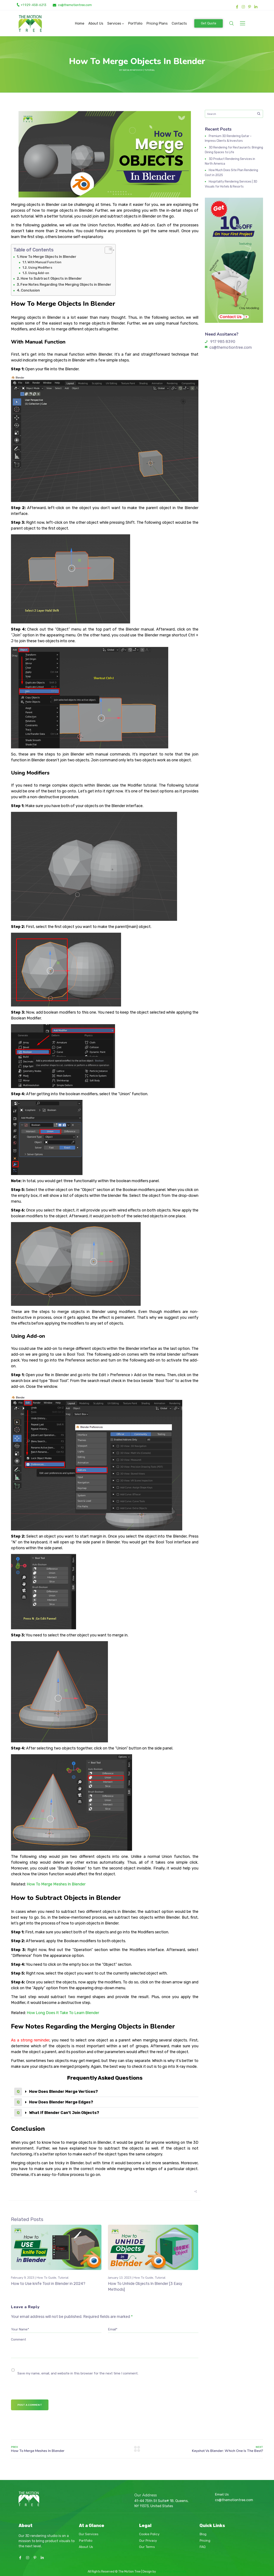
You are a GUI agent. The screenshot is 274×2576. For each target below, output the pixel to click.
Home (79, 23)
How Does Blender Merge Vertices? (63, 2091)
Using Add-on (38, 273)
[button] (104, 2091)
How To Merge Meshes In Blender (56, 1884)
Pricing (204, 2541)
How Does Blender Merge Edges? (61, 2102)
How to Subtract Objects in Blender (51, 278)
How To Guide (46, 2278)
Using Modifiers (40, 268)
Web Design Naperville (172, 2571)
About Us (95, 23)
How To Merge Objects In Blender (48, 257)
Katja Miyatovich (133, 70)
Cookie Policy (149, 2534)
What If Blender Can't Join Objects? (64, 2112)
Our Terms (147, 2547)
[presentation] (40, 2390)
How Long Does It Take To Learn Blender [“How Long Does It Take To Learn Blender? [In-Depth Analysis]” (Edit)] (63, 2012)
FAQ (202, 2547)
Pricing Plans (157, 23)
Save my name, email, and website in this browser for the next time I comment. (77, 2373)
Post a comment (29, 2404)
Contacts (179, 23)
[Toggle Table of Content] (106, 250)
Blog (202, 2534)
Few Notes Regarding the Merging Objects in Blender (65, 284)
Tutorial (150, 70)
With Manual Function (44, 262)
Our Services (88, 2534)
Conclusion (30, 290)
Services (114, 23)
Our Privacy (148, 2541)
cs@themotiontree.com (75, 5)
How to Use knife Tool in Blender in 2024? (48, 2283)
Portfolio (135, 23)
